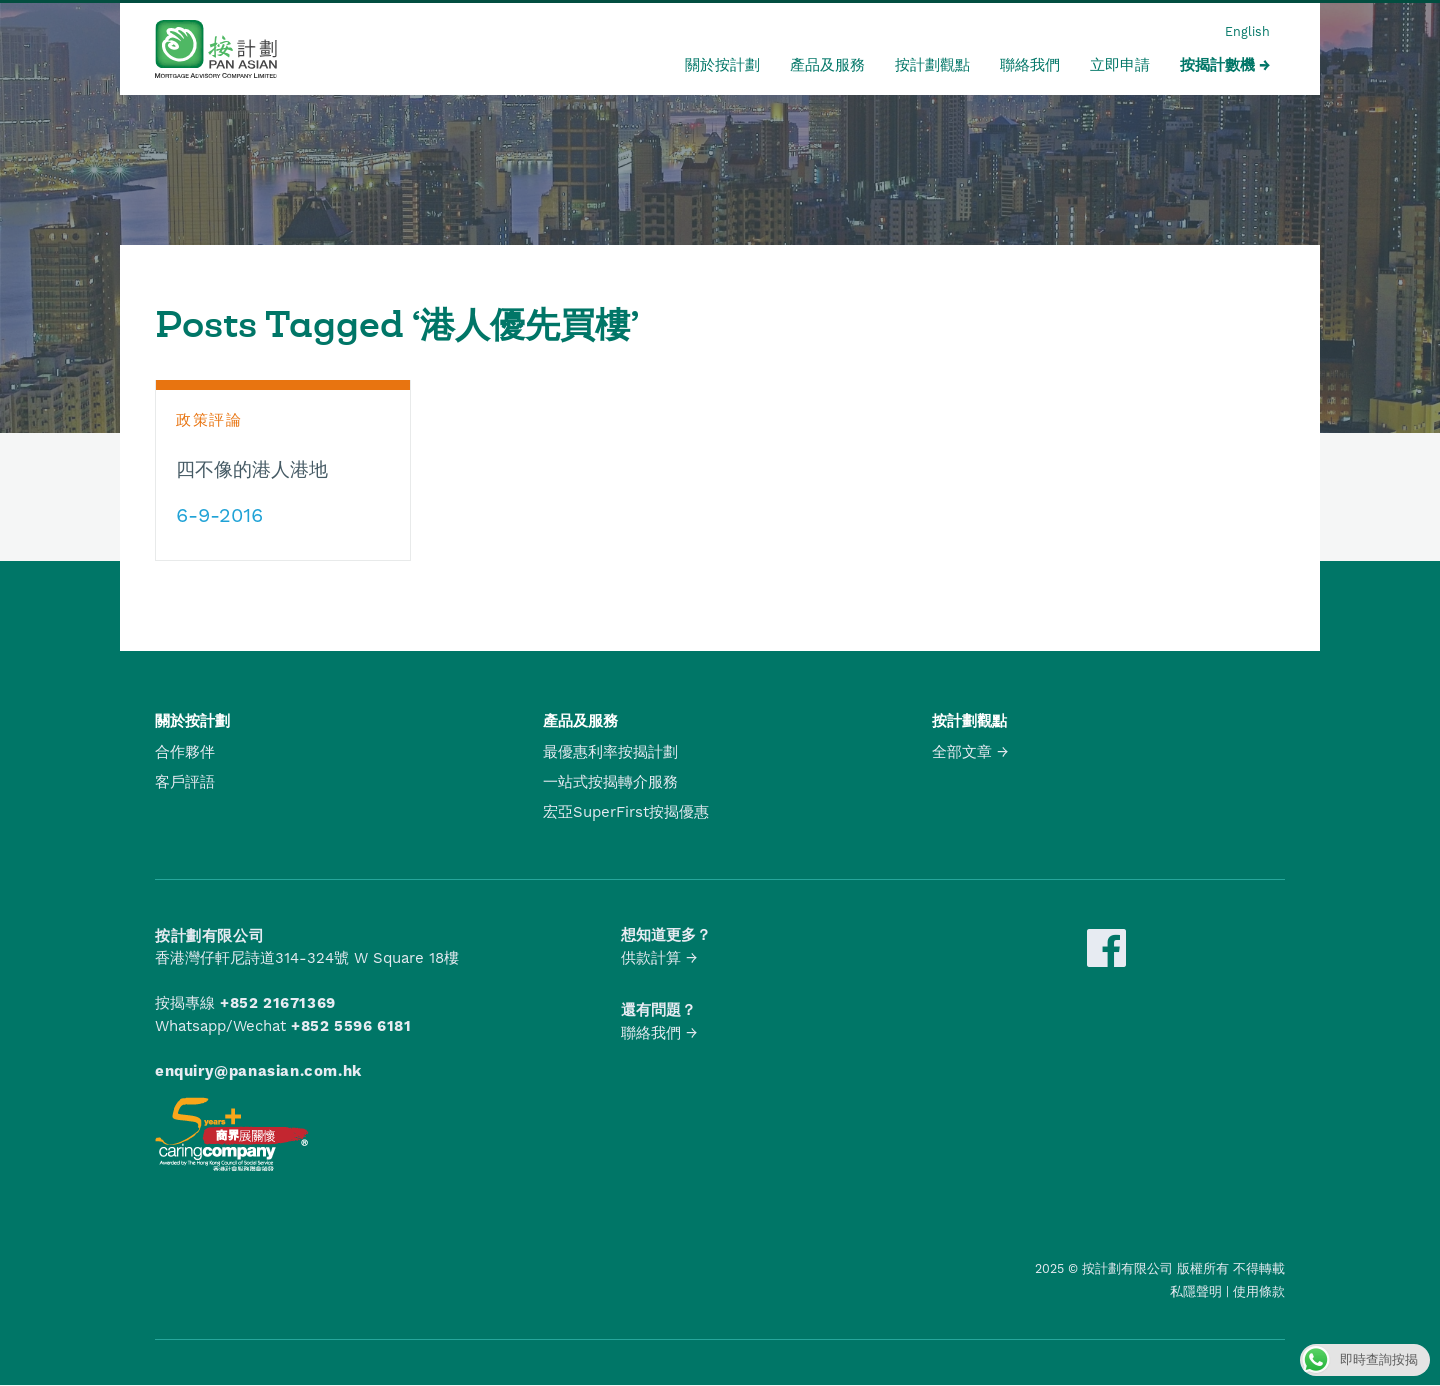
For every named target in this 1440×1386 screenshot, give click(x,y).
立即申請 (1120, 65)
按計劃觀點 (932, 65)
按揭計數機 (1217, 65)
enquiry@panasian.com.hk (258, 1071)
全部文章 (962, 752)
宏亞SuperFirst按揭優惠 (626, 812)
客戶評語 (185, 782)
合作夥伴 (185, 752)
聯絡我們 (1030, 65)
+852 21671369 (278, 1003)
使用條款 (1259, 1291)
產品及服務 (827, 65)
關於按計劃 (722, 65)
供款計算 (651, 958)
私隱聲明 (1196, 1291)
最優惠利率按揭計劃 (610, 752)
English (1247, 31)
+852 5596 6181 (351, 1026)
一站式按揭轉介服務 (610, 782)
